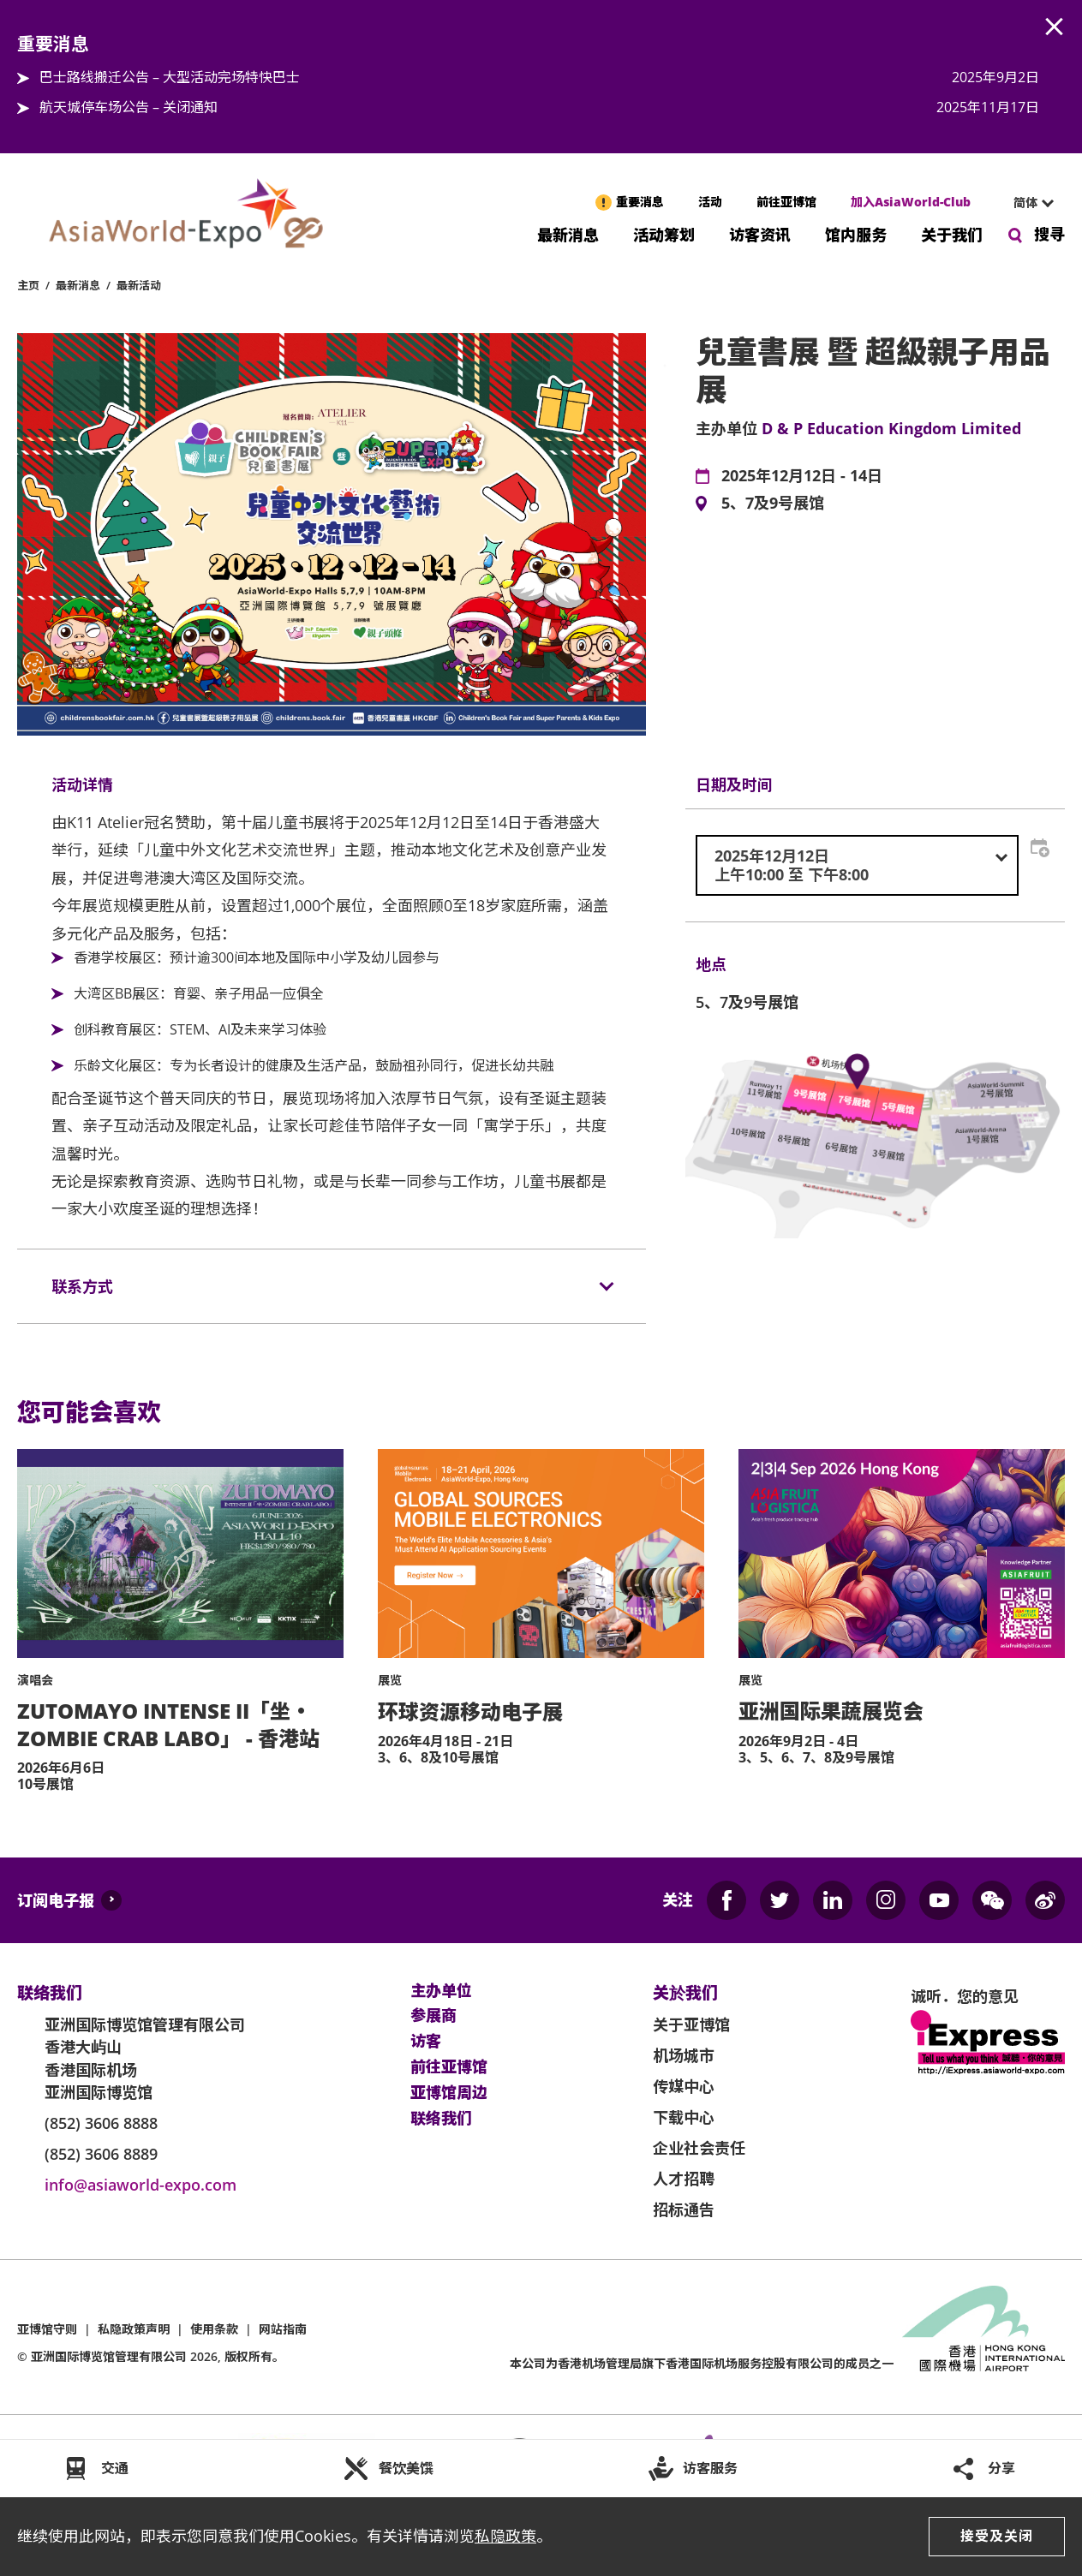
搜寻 (1049, 234)
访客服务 (710, 2468)
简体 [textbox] (1025, 202)
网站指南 (283, 2329)
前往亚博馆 (786, 202)
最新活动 (139, 285)
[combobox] (1026, 203)
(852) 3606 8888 (101, 2123)
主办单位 (441, 1991)
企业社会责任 (699, 2148)
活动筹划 (664, 233)
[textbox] (857, 865)
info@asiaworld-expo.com (140, 2184)
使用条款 (214, 2329)
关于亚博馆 (691, 2024)
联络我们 (441, 2118)
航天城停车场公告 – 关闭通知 (128, 107)
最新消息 (568, 233)
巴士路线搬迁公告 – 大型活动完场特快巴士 (169, 77)
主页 (28, 285)
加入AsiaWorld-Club (911, 202)
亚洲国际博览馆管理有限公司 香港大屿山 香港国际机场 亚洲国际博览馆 (145, 2058)
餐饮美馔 (406, 2468)
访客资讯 (760, 233)
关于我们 (952, 233)
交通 (115, 2468)
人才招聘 (683, 2178)
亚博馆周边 (448, 2093)
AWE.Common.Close (1054, 27)
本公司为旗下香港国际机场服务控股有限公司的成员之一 (702, 2363)
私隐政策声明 (134, 2329)
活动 (710, 202)
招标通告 (683, 2209)
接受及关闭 (996, 2535)
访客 (425, 2041)
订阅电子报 (55, 1900)
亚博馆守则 (47, 2329)
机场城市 (683, 2055)
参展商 (433, 2015)
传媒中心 (683, 2086)
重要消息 (640, 202)
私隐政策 (505, 2535)
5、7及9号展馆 (772, 503)
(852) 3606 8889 (101, 2154)
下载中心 (683, 2117)
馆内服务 (856, 233)
